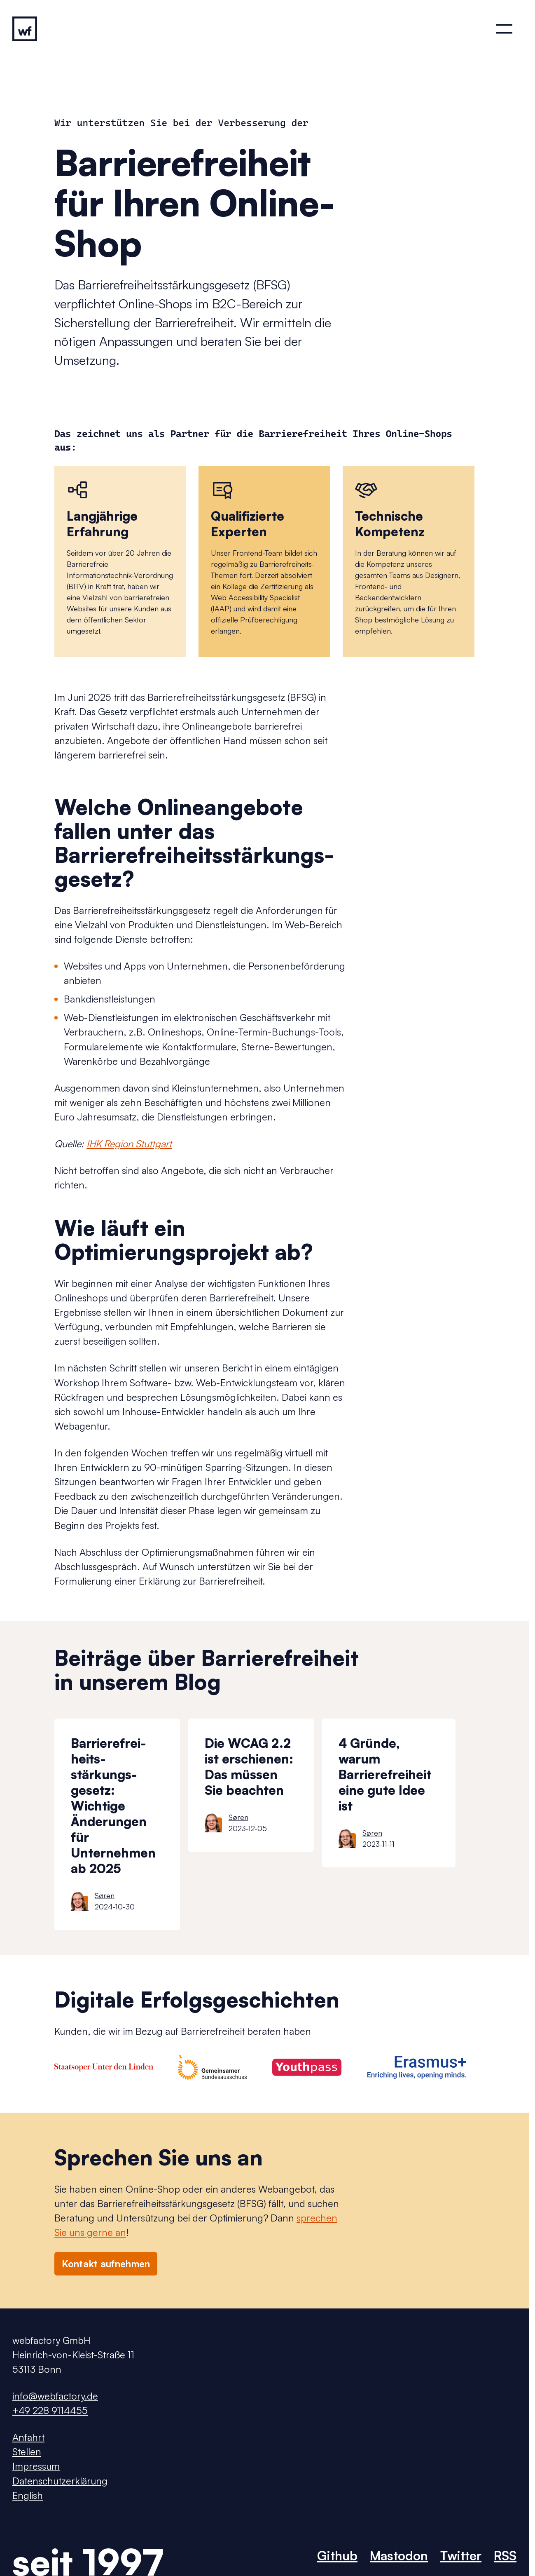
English (27, 2495)
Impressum (36, 2466)
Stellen (26, 2451)
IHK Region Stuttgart (129, 1143)
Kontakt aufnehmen (106, 2263)
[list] (291, 1824)
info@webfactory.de (55, 2396)
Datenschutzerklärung (59, 2481)
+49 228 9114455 (50, 2410)
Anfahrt (28, 2437)
